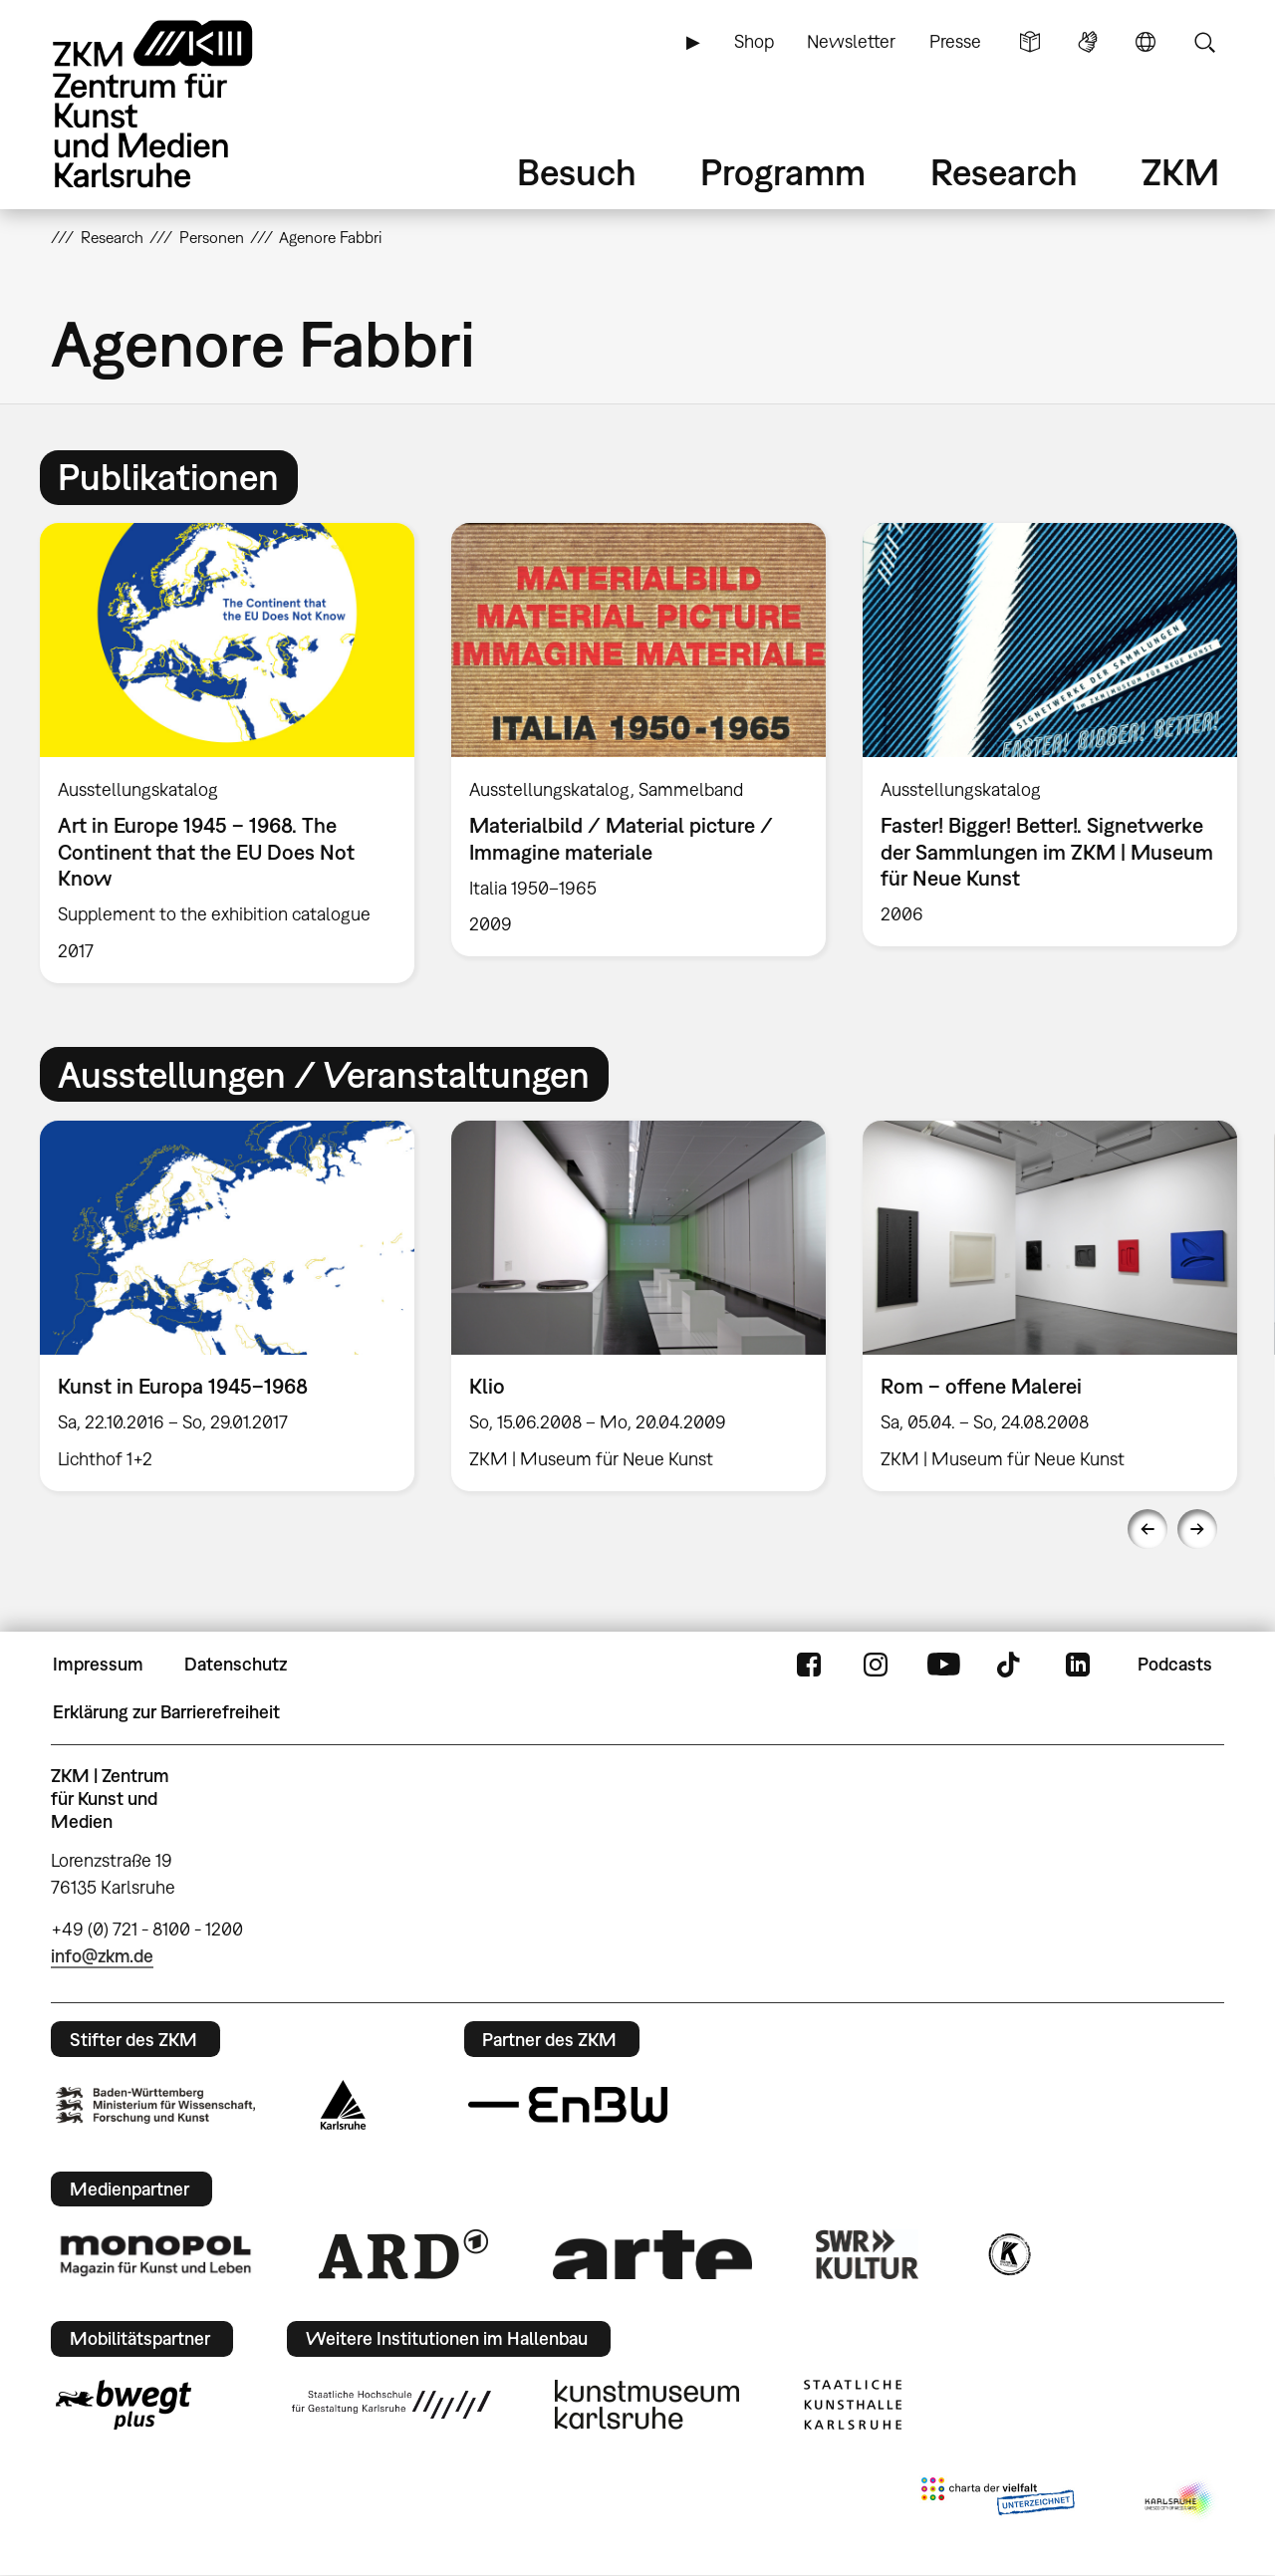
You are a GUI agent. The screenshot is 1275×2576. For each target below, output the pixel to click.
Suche (1204, 42)
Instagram (875, 1664)
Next (1197, 1529)
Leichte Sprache (1030, 42)
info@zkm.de (102, 1955)
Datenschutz (235, 1664)
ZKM (1180, 171)
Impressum (98, 1664)
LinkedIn (1078, 1664)
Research (1004, 171)
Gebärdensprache (1088, 42)
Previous (1147, 1529)
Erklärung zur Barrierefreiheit (166, 1711)
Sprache (1145, 42)
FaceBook (809, 1664)
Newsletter (851, 41)
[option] (227, 753)
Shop (754, 41)
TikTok (1011, 1664)
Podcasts (1175, 1664)
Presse (955, 41)
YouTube (943, 1664)
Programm (783, 171)
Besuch (577, 171)
